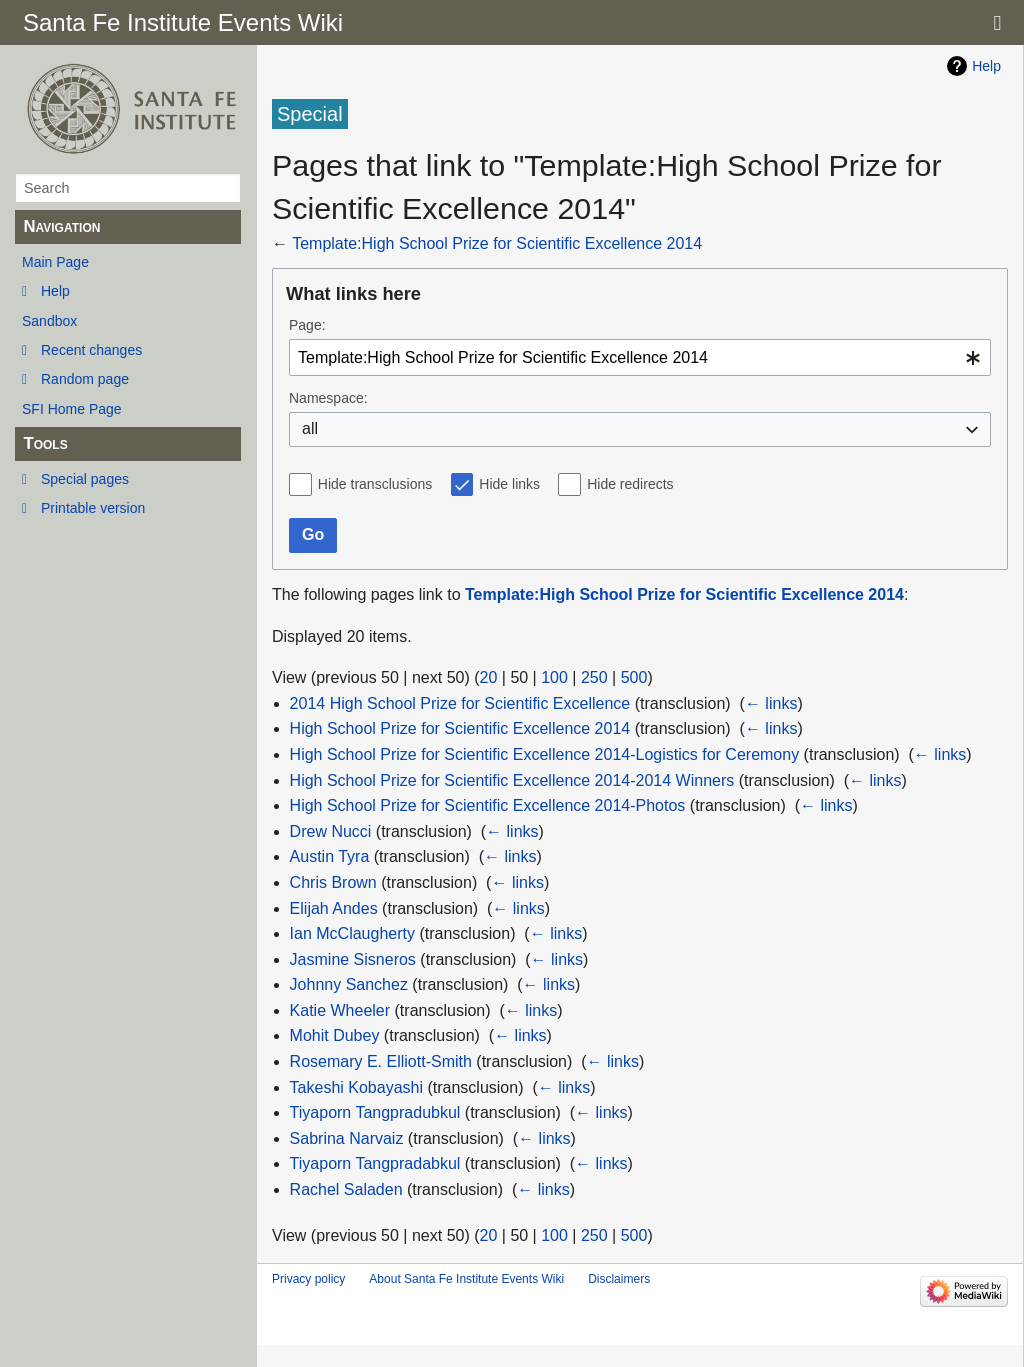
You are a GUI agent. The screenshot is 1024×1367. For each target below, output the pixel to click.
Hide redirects (630, 484)
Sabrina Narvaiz (347, 1138)
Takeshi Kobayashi (356, 1087)
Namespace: (328, 398)
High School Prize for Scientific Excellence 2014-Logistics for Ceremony (545, 754)
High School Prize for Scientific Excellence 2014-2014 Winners (512, 780)
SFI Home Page (72, 409)
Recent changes (91, 350)
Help (55, 291)
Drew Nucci (331, 831)
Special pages (85, 479)
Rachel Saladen (346, 1189)
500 (634, 677)
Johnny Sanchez (349, 984)
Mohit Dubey (335, 1035)
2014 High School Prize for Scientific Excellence (460, 703)
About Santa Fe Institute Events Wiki (466, 1279)
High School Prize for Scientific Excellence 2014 (460, 728)
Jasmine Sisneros (353, 959)
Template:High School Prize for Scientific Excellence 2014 (497, 243)
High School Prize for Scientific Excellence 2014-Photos (488, 805)
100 (554, 677)
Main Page (55, 262)
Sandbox (49, 321)
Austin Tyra (330, 856)
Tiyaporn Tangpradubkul (375, 1112)
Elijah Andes (334, 908)
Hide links (509, 484)
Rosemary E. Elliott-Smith (381, 1061)
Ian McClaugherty (352, 933)
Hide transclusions (375, 484)
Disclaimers (619, 1279)
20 (489, 677)
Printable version (93, 508)
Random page (85, 379)
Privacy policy (308, 1279)
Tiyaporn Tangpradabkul (375, 1163)
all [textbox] (310, 428)
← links (771, 703)
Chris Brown (333, 882)
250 (594, 677)
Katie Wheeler (340, 1010)
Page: (307, 325)
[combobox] (640, 357)
